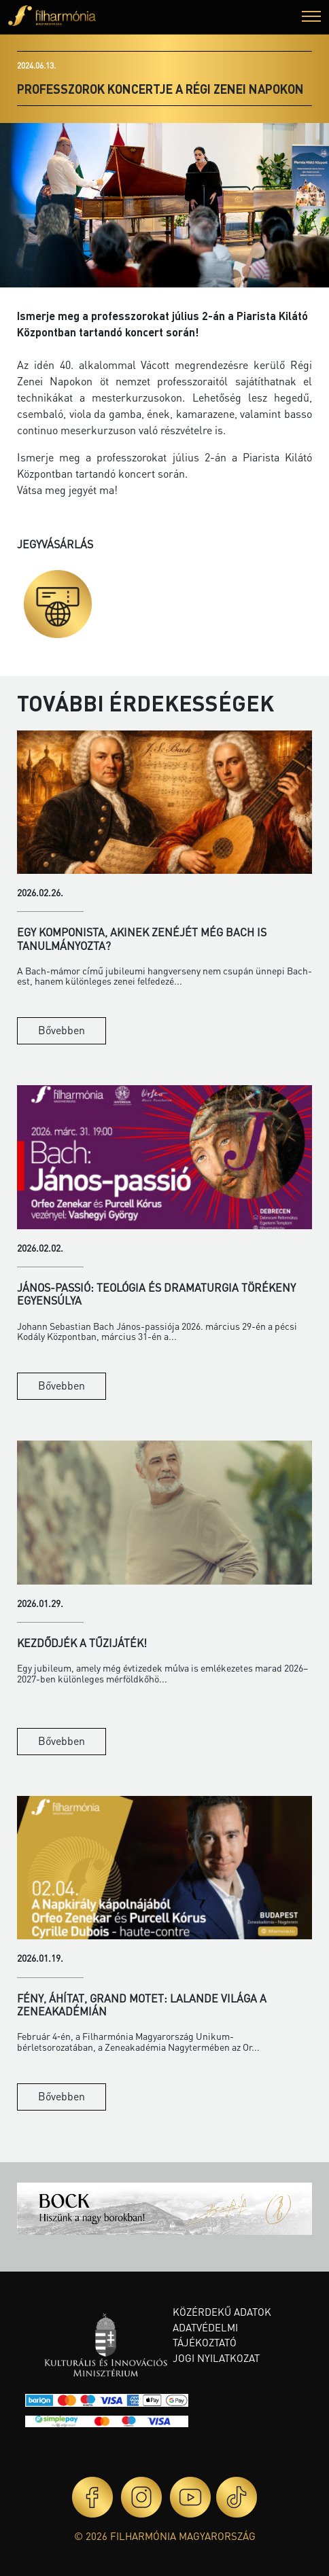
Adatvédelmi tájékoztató (205, 2335)
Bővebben (61, 1030)
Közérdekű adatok (222, 2311)
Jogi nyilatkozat (216, 2358)
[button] (311, 18)
